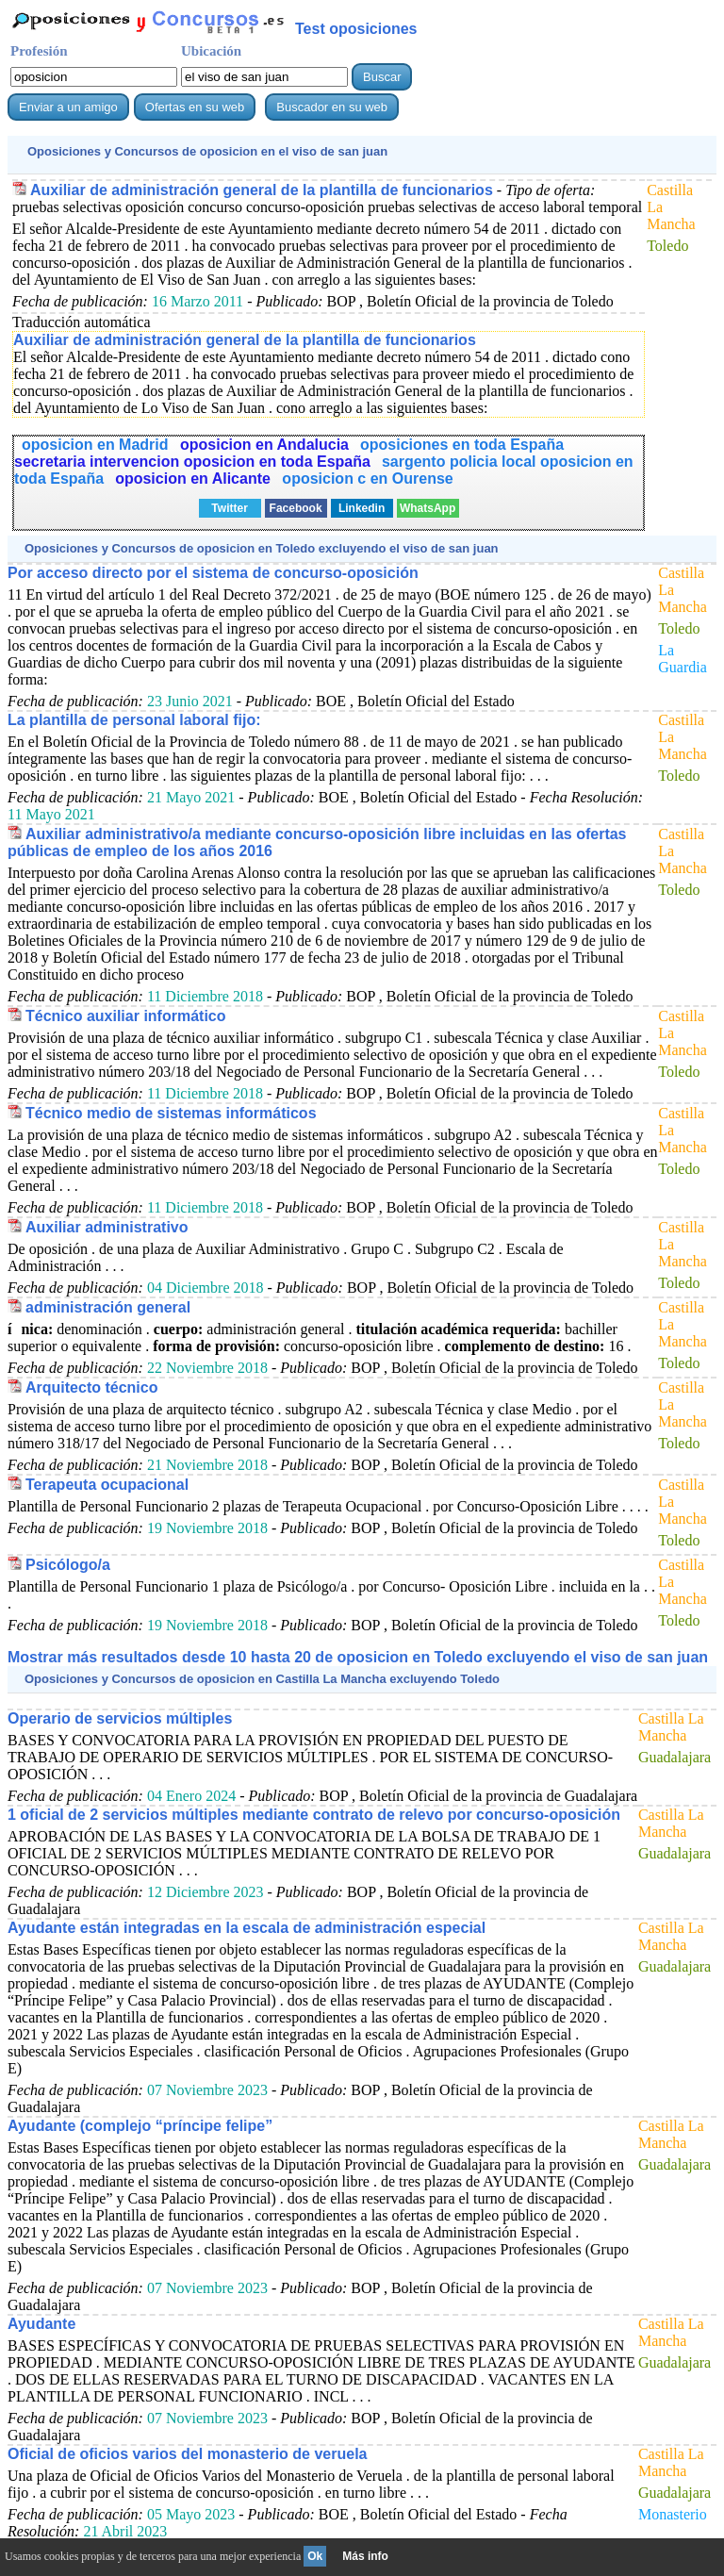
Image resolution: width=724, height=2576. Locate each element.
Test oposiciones (356, 29)
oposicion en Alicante (194, 479)
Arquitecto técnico (91, 1387)
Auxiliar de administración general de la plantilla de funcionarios (261, 190)
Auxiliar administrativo (107, 1227)
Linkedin (361, 508)
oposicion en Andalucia (264, 445)
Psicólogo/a (67, 1565)
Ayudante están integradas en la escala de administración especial (246, 1928)
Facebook (296, 508)
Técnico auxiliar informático (125, 1016)
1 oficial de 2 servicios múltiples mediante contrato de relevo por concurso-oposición (314, 1815)
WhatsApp (427, 508)
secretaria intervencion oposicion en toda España (192, 462)
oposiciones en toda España (462, 445)
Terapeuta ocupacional (107, 1485)
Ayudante (41, 2324)
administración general (107, 1307)
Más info (365, 2556)
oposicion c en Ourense (367, 479)
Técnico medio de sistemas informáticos (171, 1113)
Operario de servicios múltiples (120, 1718)
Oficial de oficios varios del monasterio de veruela (187, 2454)
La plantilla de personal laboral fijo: (134, 720)
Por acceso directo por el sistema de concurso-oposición (213, 573)
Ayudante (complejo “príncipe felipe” (140, 2126)
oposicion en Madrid (97, 445)
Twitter (229, 508)
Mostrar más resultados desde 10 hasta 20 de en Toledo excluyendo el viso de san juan (358, 1657)
